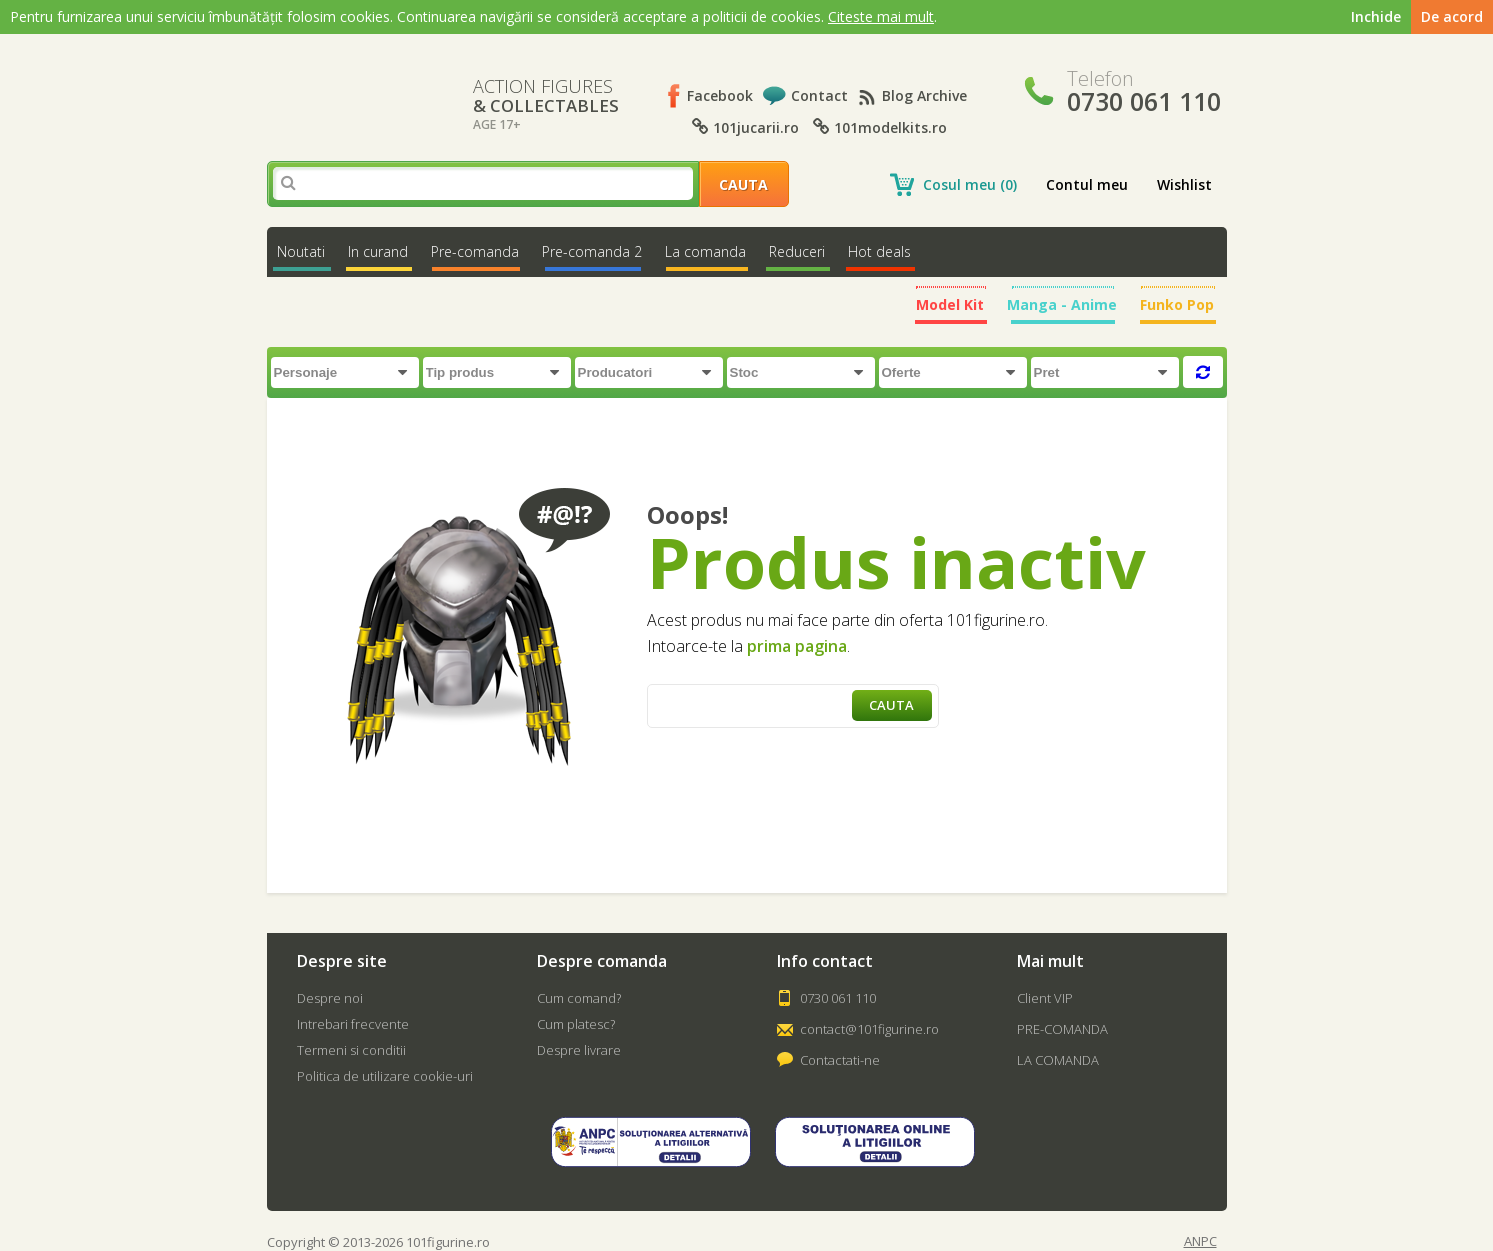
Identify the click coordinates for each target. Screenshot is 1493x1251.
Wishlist (1184, 184)
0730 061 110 (838, 998)
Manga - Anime (1062, 304)
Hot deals (879, 251)
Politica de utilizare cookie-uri (385, 1076)
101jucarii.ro (745, 127)
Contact (819, 95)
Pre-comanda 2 (592, 251)
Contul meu (1087, 184)
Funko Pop (1177, 304)
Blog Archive (924, 95)
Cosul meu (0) (970, 184)
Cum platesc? (576, 1024)
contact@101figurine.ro (869, 1029)
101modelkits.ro (880, 127)
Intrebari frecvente (353, 1024)
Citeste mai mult (881, 16)
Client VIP (1045, 998)
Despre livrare (579, 1050)
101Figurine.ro (352, 89)
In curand (378, 251)
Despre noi (330, 998)
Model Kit (950, 304)
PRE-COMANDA (1062, 1029)
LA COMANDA (1058, 1060)
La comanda (705, 251)
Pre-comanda (475, 251)
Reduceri (797, 251)
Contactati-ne (840, 1060)
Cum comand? (579, 998)
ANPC (1200, 1241)
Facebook (720, 95)
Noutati (301, 251)
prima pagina (797, 646)
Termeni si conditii (351, 1050)
